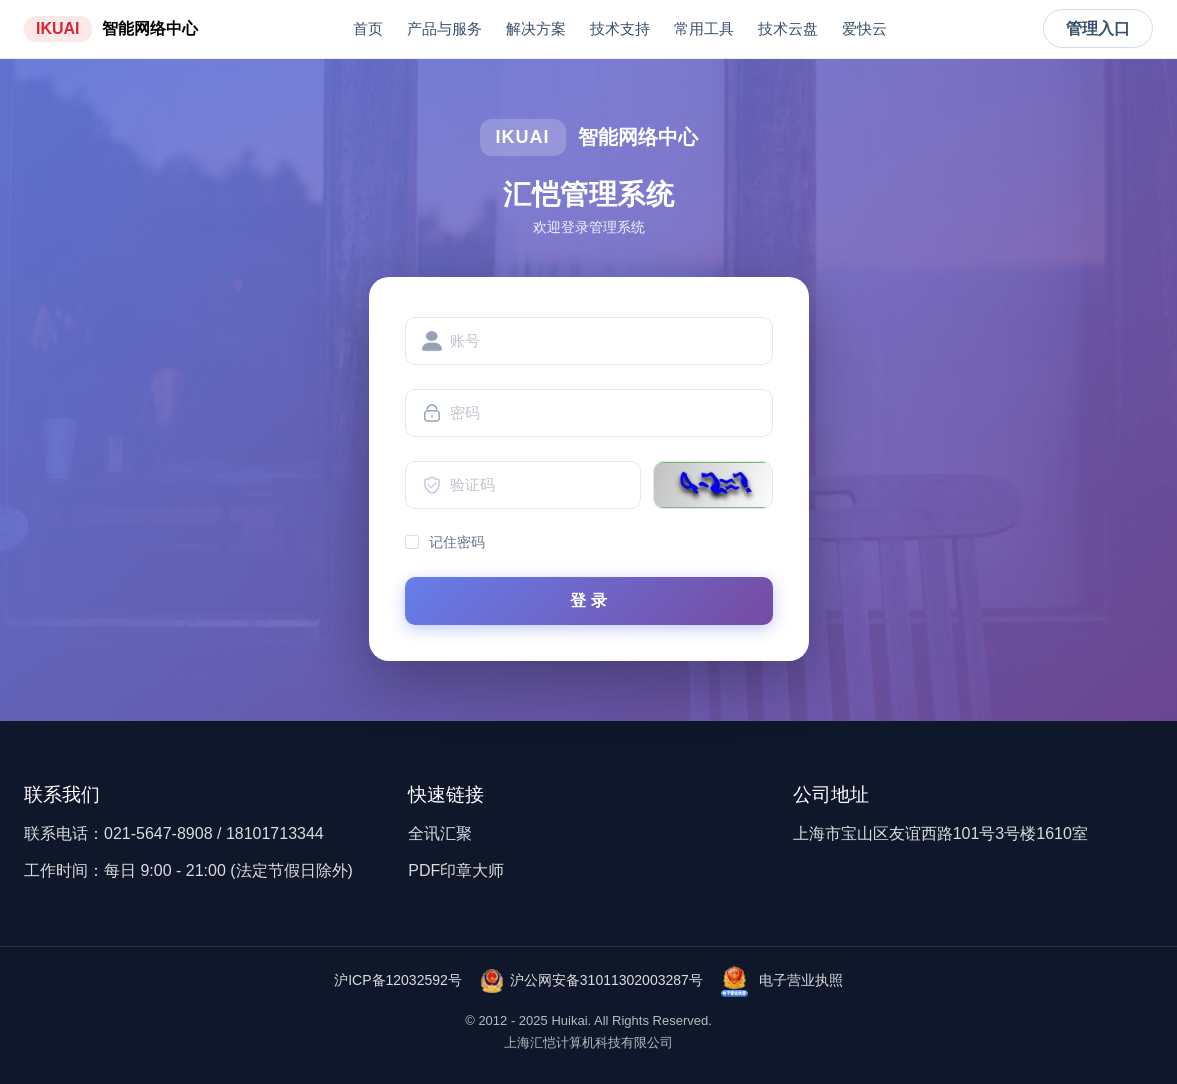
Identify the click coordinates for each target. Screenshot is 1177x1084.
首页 (368, 28)
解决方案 (536, 28)
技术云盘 (788, 28)
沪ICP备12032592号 (398, 980)
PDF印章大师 (456, 870)
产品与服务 (444, 28)
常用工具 (704, 28)
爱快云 (864, 28)
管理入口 (1098, 28)
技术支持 (620, 28)
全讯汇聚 (440, 833)
